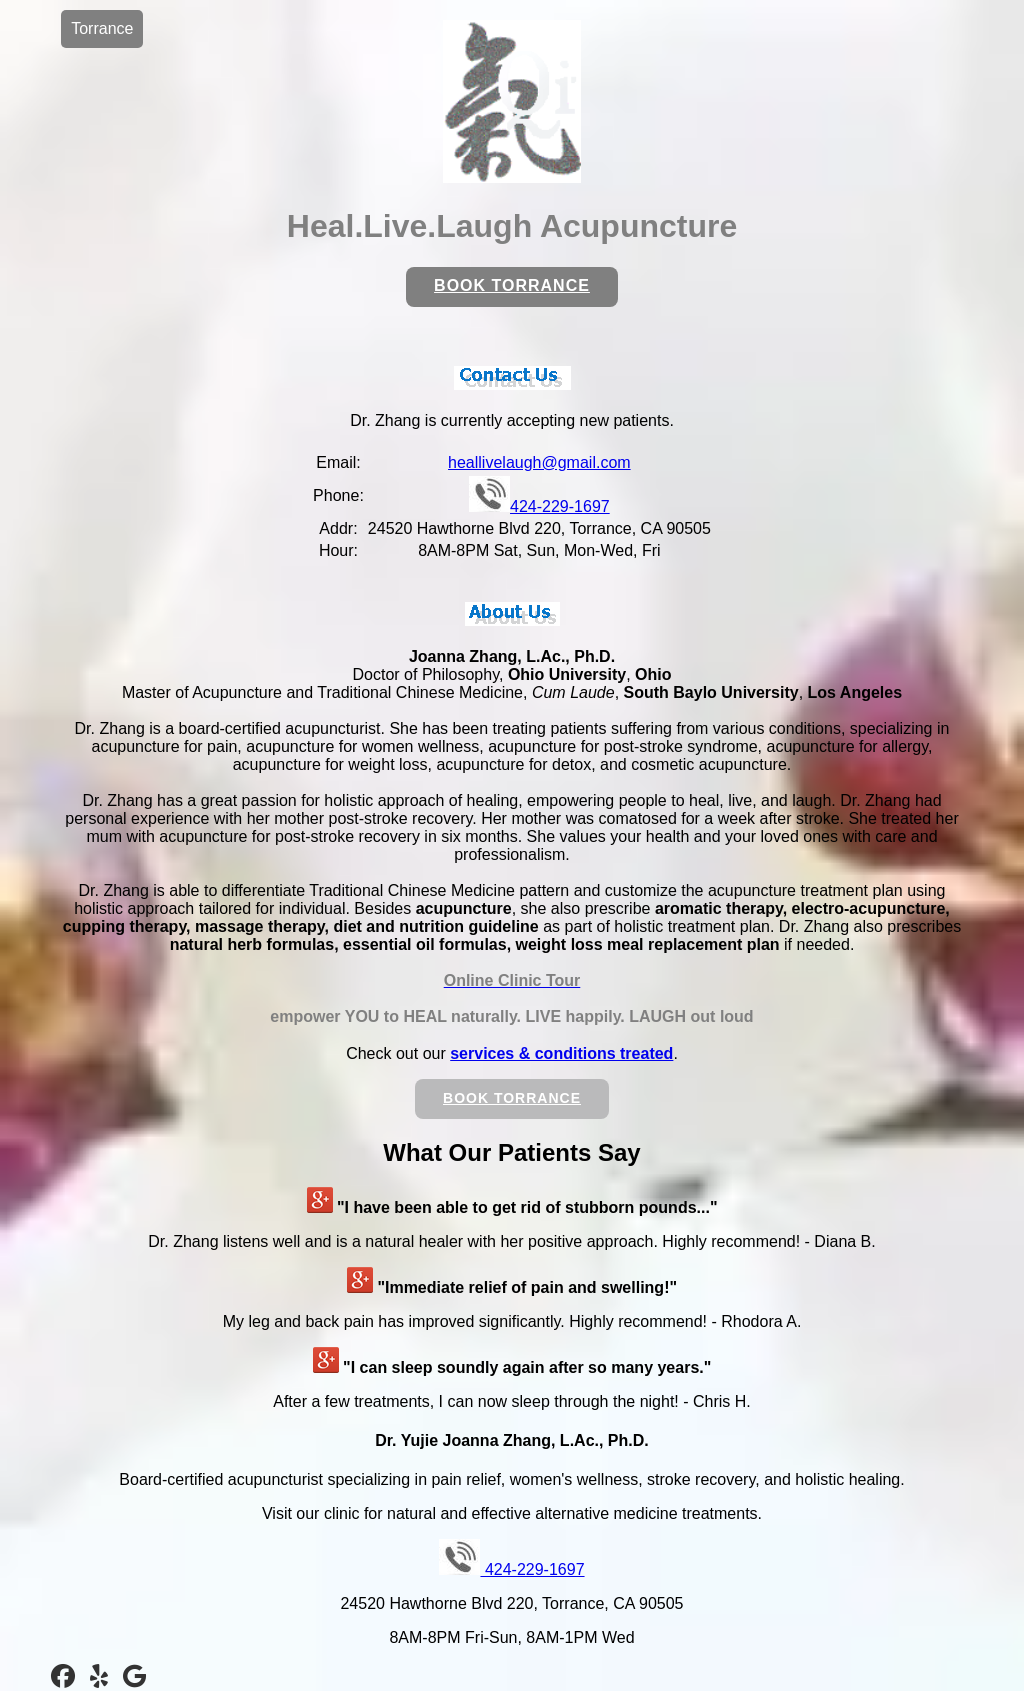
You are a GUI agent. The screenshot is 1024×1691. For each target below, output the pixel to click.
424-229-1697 (539, 506)
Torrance (102, 28)
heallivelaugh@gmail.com (539, 462)
